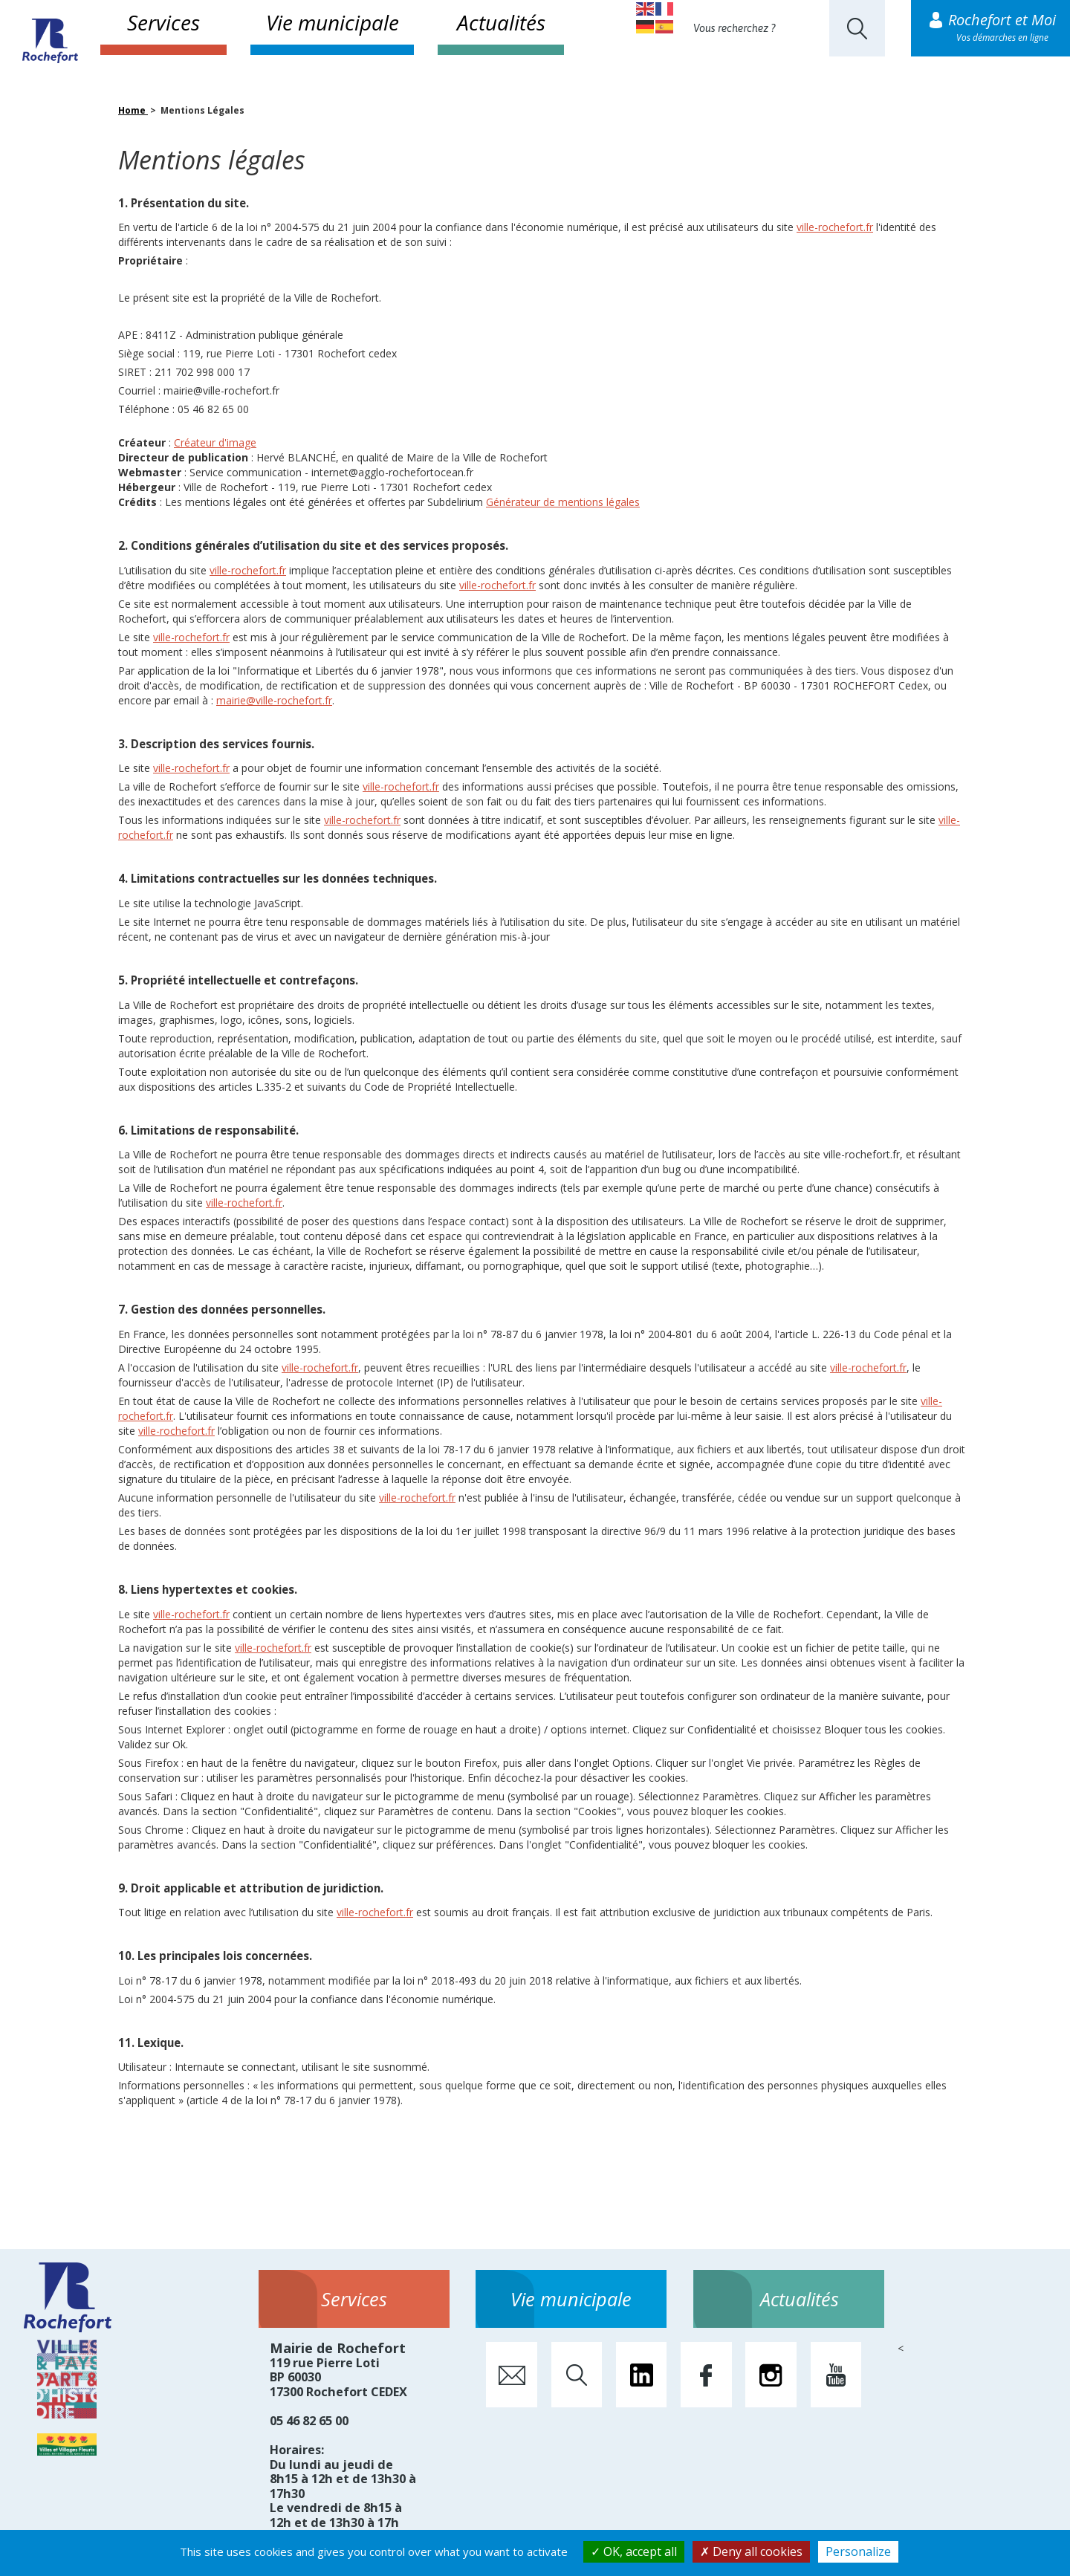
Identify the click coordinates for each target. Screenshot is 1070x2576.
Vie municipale (332, 22)
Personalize (858, 2551)
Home (133, 110)
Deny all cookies (751, 2551)
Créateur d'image (215, 442)
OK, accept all (634, 2551)
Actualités (501, 22)
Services (163, 22)
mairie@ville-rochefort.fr (274, 700)
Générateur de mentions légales (563, 502)
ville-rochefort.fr (835, 227)
